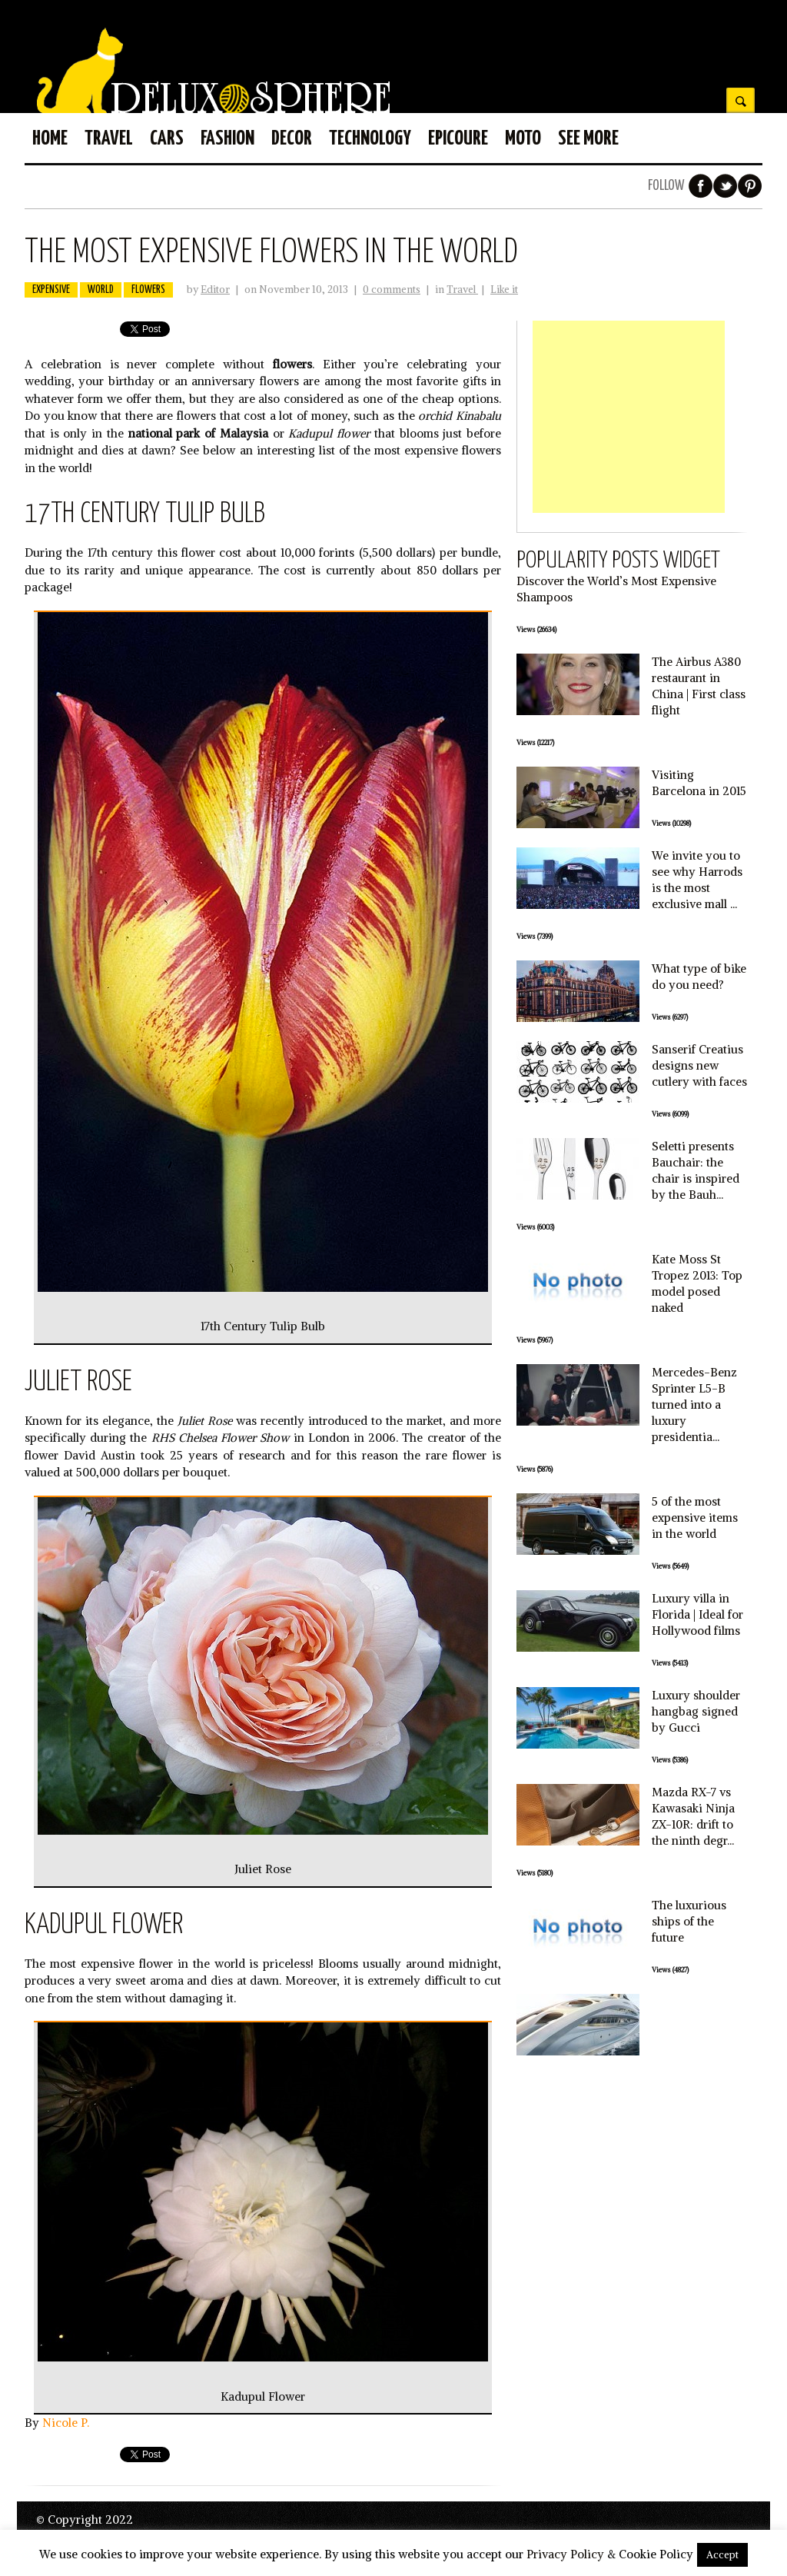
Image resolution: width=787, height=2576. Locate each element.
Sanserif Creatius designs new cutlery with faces (699, 1065)
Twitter (725, 186)
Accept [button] (722, 2554)
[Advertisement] (629, 417)
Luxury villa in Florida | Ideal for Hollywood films (697, 1614)
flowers (148, 290)
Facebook (701, 186)
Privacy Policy (565, 2554)
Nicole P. (65, 2422)
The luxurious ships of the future (689, 1921)
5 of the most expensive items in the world (695, 1517)
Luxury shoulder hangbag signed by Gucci (696, 1711)
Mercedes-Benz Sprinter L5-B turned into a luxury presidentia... (694, 1404)
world (101, 290)
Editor (215, 289)
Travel (462, 289)
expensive (51, 290)
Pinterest (750, 186)
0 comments (391, 289)
